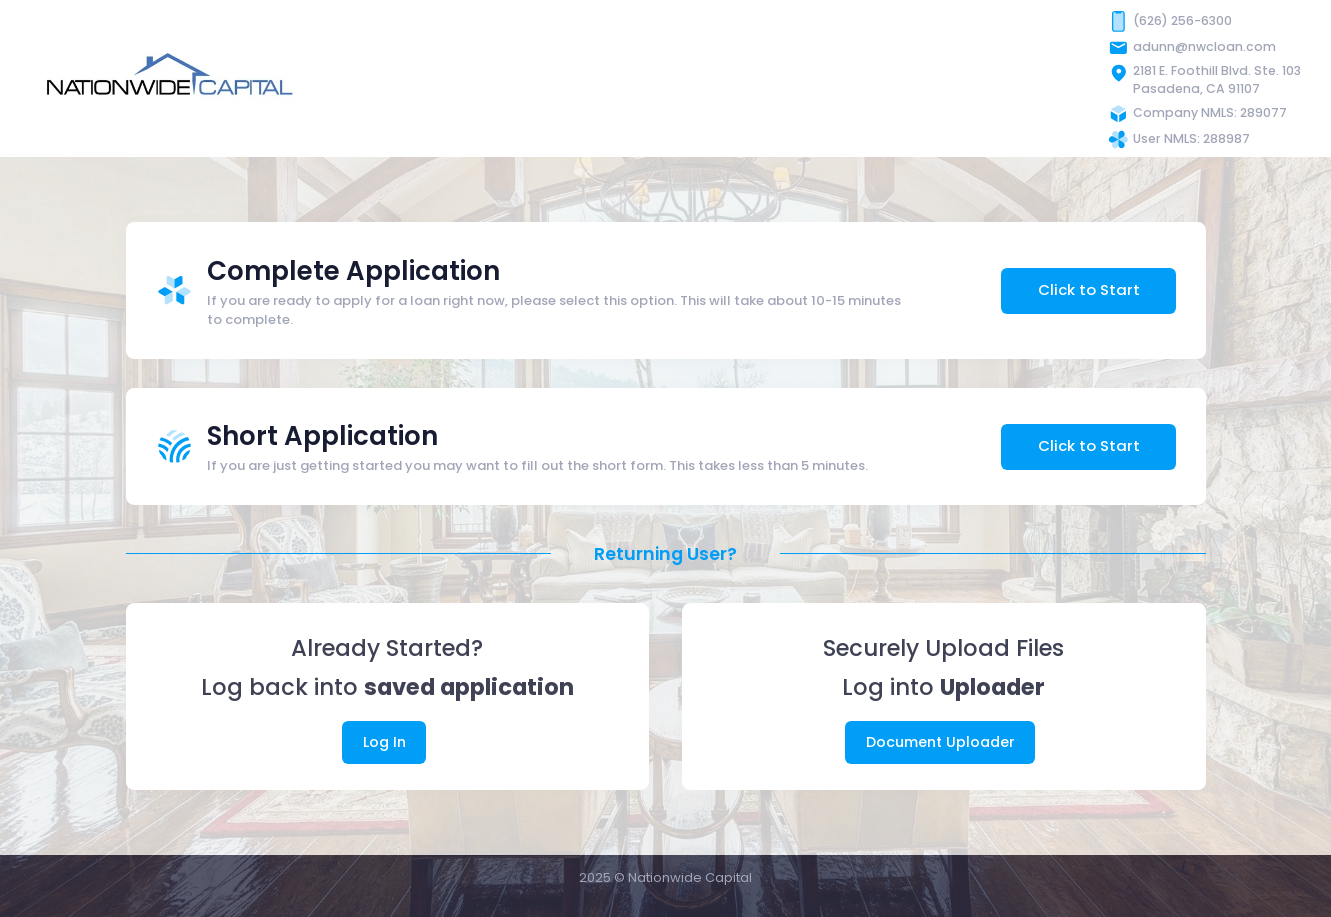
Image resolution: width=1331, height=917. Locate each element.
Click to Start (1089, 289)
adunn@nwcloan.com (1204, 46)
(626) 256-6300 (1182, 20)
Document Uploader (940, 742)
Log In (384, 742)
